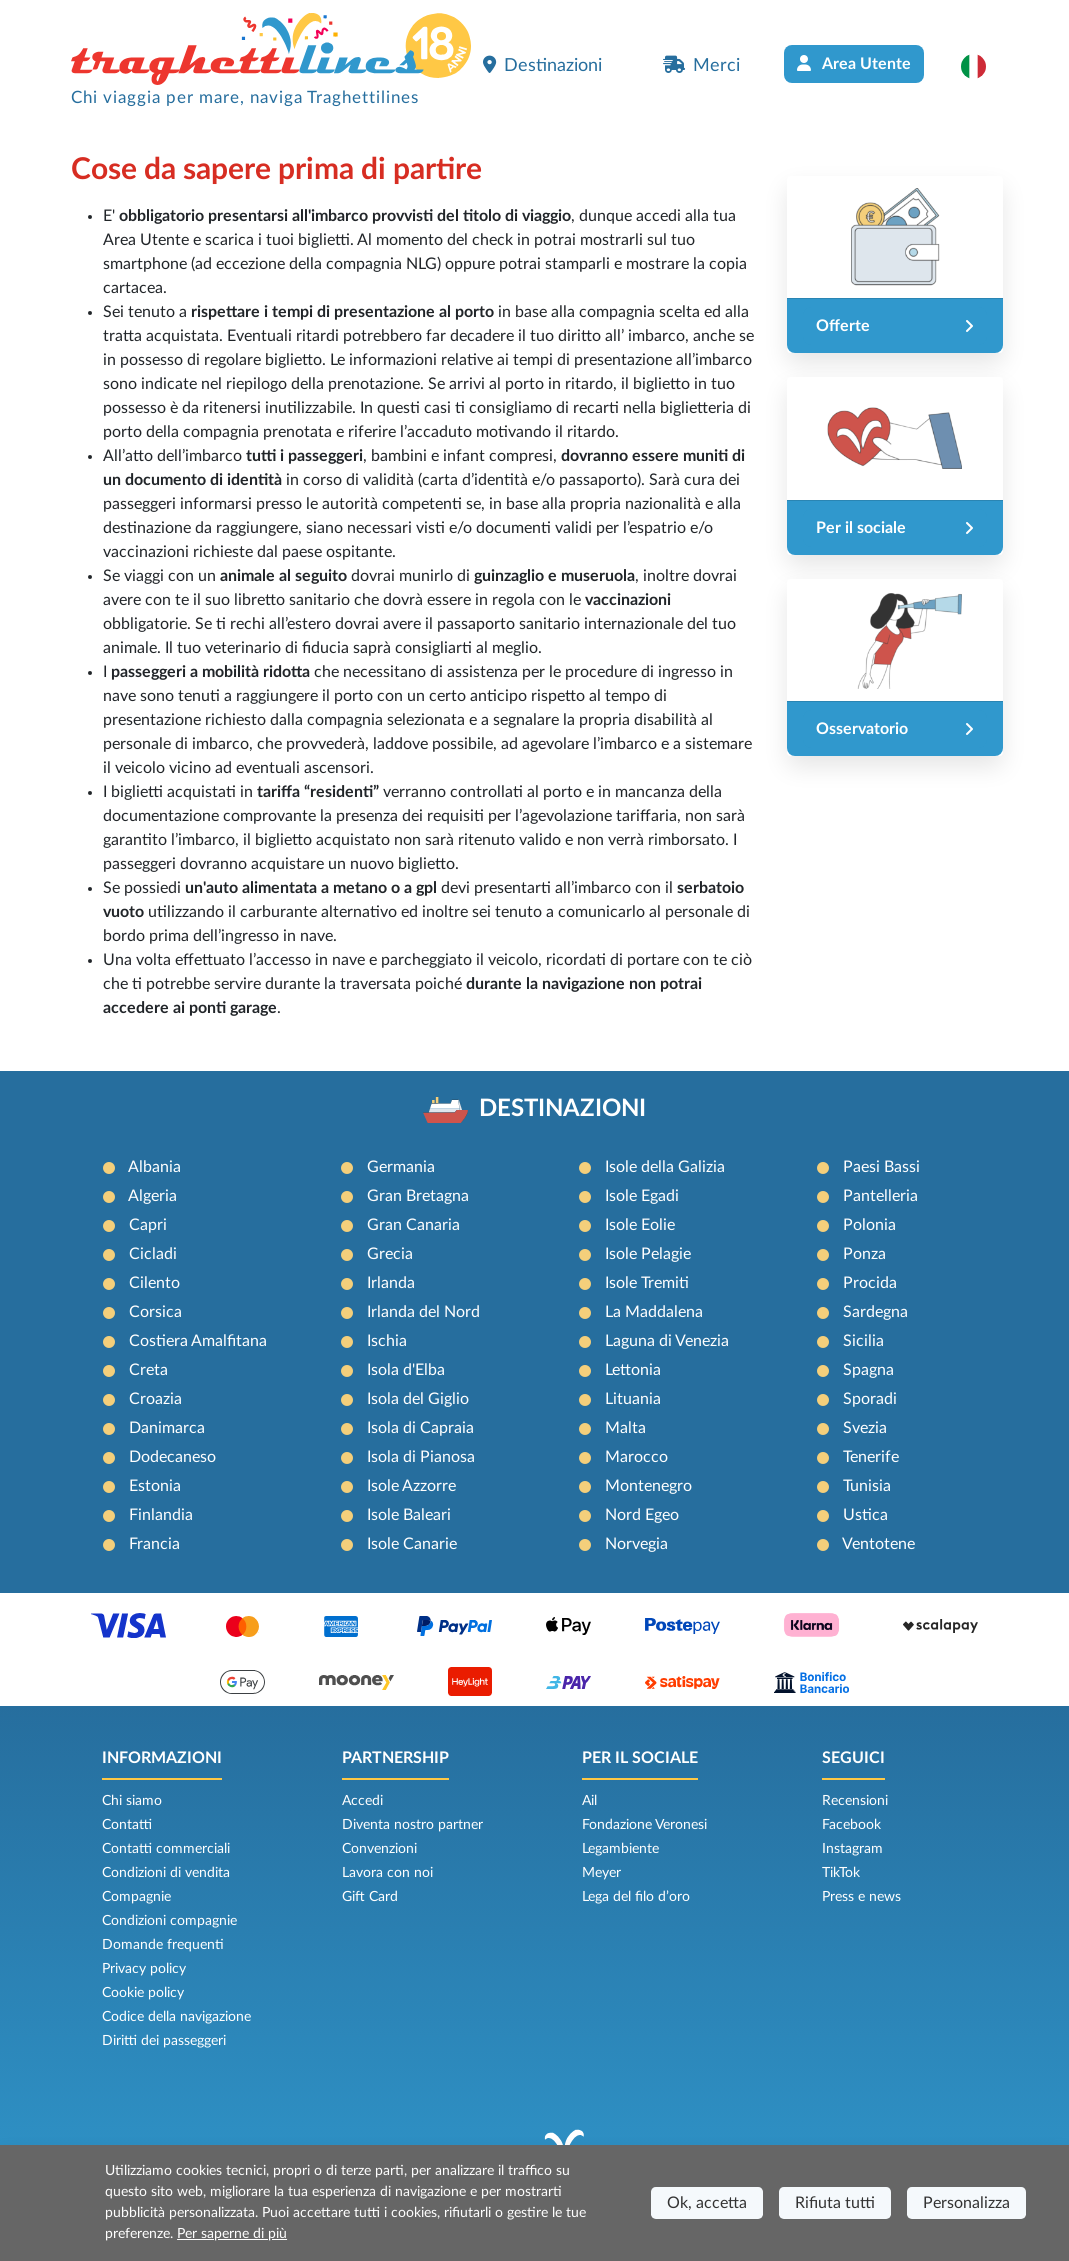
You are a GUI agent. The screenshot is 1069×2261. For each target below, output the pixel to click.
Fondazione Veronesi (644, 1825)
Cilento (154, 1283)
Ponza (864, 1254)
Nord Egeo (642, 1515)
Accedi (362, 1801)
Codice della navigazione (176, 2017)
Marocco (636, 1457)
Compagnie (136, 1897)
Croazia (155, 1399)
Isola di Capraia (420, 1428)
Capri (148, 1225)
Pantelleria (880, 1196)
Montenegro (648, 1486)
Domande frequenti (163, 1945)
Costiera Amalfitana (198, 1341)
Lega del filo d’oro (636, 1897)
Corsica (155, 1312)
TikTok (841, 1873)
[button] (983, 66)
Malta (625, 1428)
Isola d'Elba (406, 1370)
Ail (589, 1801)
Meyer (601, 1873)
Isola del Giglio (418, 1399)
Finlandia (161, 1515)
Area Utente (854, 63)
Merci (701, 65)
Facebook (851, 1825)
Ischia (387, 1341)
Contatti (127, 1825)
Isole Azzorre (411, 1486)
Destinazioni (542, 65)
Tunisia (867, 1486)
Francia (154, 1544)
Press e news (861, 1897)
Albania (154, 1167)
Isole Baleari (409, 1515)
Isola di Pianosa (421, 1457)
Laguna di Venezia (667, 1341)
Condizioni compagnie (169, 1921)
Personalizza (966, 2203)
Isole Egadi (642, 1196)
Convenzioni (379, 1849)
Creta (148, 1370)
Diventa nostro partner (412, 1825)
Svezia (865, 1428)
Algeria (152, 1196)
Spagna (868, 1370)
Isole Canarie (412, 1544)
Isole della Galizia (665, 1167)
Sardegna (875, 1312)
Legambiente (620, 1849)
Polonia (869, 1225)
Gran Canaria (413, 1225)
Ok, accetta (707, 2203)
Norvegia (636, 1544)
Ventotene (878, 1544)
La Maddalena (654, 1312)
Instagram (852, 1849)
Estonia (155, 1486)
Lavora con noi (387, 1873)
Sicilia (863, 1341)
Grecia (390, 1254)
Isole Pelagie (648, 1254)
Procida (870, 1283)
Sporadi (870, 1399)
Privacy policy (144, 1969)
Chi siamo (132, 1801)
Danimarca (167, 1428)
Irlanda (391, 1283)
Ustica (865, 1515)
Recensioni (855, 1801)
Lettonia (633, 1370)
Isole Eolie (640, 1225)
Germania (401, 1167)
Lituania (633, 1399)
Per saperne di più (232, 2234)
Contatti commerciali (166, 1849)
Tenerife (871, 1457)
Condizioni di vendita (166, 1873)
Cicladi (153, 1254)
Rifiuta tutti (835, 2203)
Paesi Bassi (881, 1167)
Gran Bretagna (418, 1196)
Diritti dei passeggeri (164, 2041)
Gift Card (370, 1897)
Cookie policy (143, 1993)
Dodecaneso (172, 1457)
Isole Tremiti (647, 1283)
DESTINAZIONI (562, 1109)
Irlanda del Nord (423, 1312)
